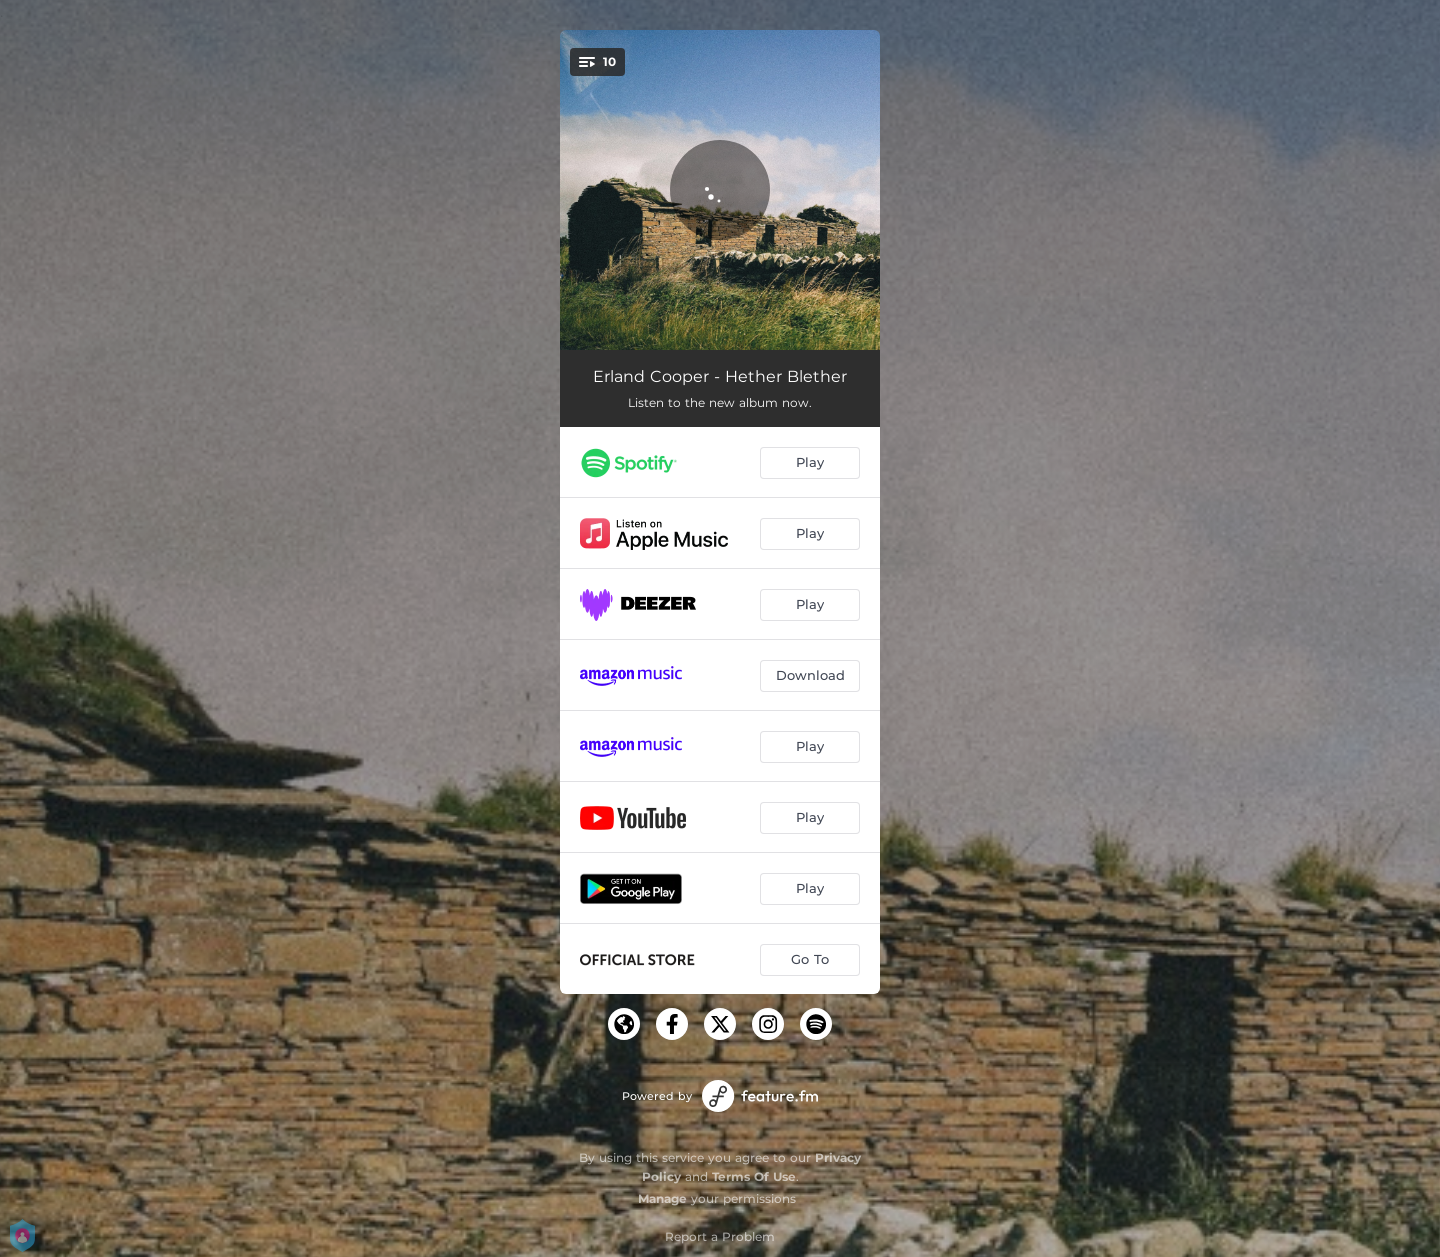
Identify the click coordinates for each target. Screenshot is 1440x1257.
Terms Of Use (754, 1176)
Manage (662, 1198)
